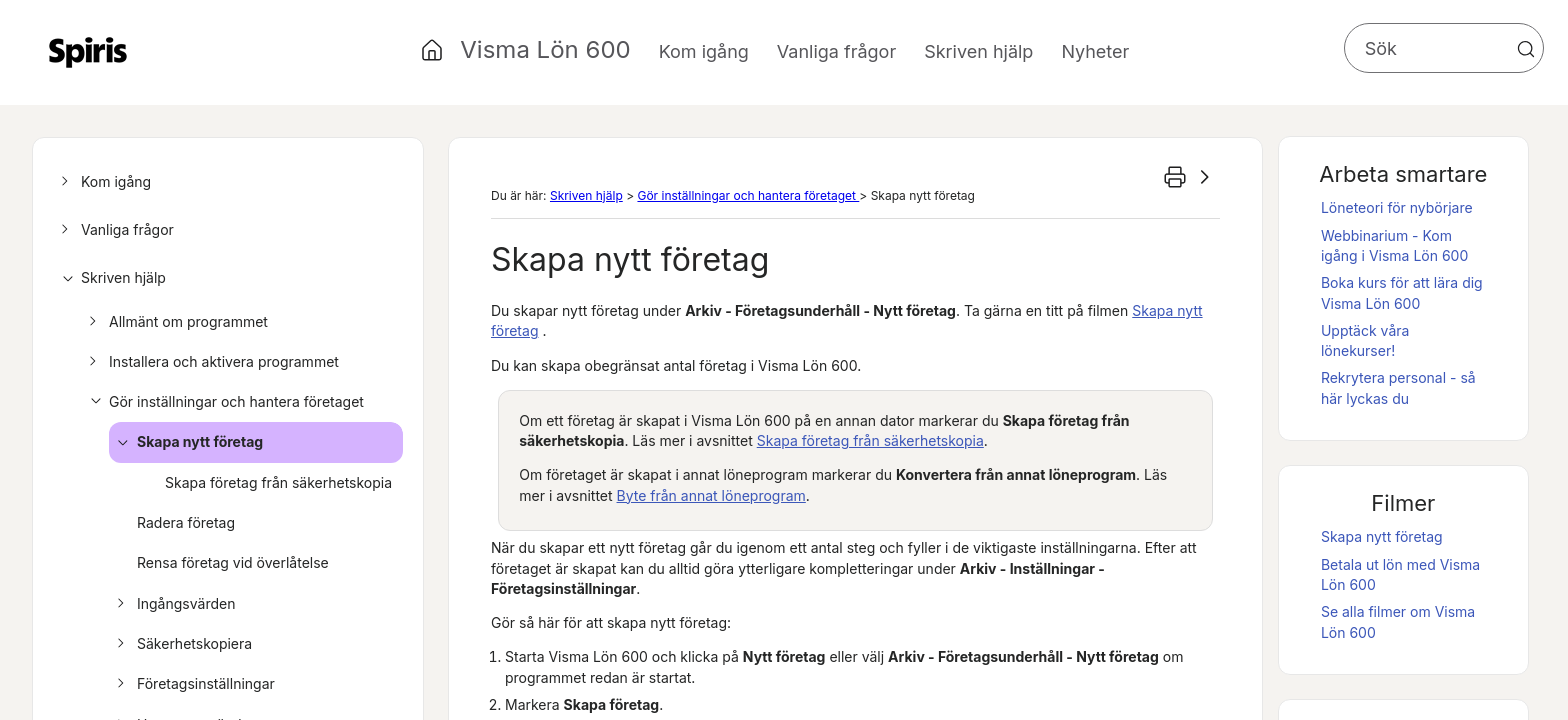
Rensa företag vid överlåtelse (233, 562)
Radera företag (186, 522)
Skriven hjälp (110, 278)
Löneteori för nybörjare (1397, 207)
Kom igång (103, 182)
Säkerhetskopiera (181, 644)
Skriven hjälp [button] (978, 51)
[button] (1526, 49)
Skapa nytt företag (187, 442)
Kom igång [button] (704, 51)
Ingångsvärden (173, 604)
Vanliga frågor (114, 230)
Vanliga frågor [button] (836, 51)
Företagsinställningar (193, 684)
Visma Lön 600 (545, 49)
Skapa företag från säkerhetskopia (278, 482)
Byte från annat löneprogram (711, 495)
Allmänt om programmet (175, 322)
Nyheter (1095, 51)
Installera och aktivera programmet (211, 362)
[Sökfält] (1444, 48)
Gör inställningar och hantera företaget (223, 402)
